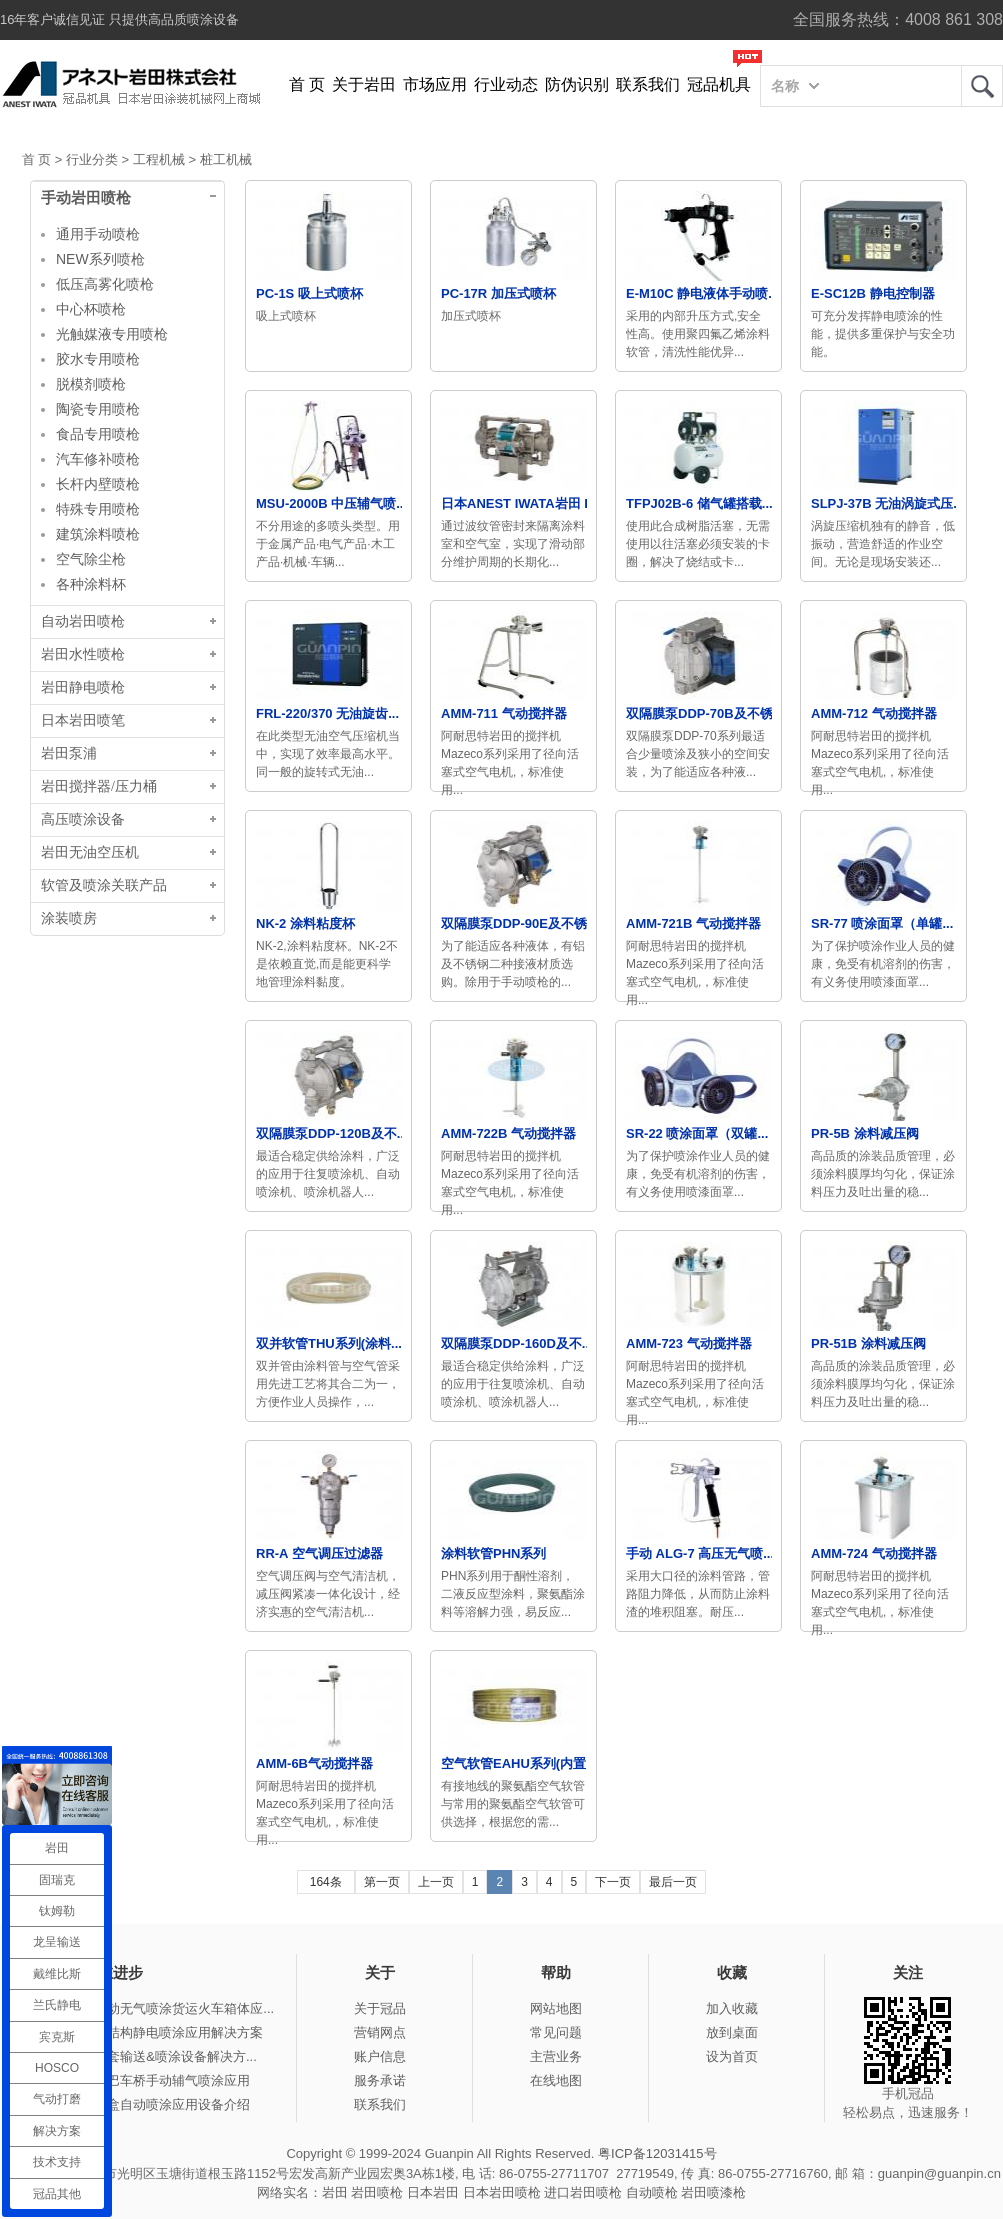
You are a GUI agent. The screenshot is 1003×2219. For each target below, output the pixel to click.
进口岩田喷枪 (583, 2192)
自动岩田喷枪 (83, 621)
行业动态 (506, 84)
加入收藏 (732, 2008)
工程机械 (159, 159)
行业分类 (92, 159)
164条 (326, 1882)
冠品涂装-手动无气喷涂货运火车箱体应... (156, 2008)
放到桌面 (732, 2032)
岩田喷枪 (377, 2192)
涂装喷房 (69, 918)
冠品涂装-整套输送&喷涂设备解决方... (147, 2056)
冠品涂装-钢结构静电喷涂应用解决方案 (150, 2032)
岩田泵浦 (69, 753)
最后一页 (673, 1882)
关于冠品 (380, 2008)
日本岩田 (433, 2192)
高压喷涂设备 (83, 819)
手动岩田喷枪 (86, 198)
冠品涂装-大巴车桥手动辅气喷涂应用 (144, 2080)
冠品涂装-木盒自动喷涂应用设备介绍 (144, 2104)
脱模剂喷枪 (91, 384)
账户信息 (380, 2056)
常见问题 (556, 2032)
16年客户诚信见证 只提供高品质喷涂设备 (119, 19)
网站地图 (556, 2008)
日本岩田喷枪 (502, 2192)
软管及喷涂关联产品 (104, 885)
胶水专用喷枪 (98, 359)
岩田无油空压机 (90, 852)
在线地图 (556, 2080)
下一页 (613, 1882)
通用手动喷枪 (98, 234)
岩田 (982, 86)
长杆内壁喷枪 (98, 484)
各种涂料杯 (91, 584)
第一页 (382, 1882)
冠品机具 (719, 84)
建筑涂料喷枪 (98, 534)
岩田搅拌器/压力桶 (99, 786)
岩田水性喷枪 (83, 654)
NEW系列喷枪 (100, 259)
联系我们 (648, 84)
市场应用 (435, 84)
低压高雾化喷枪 (105, 284)
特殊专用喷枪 (98, 509)
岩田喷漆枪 (713, 2192)
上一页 (436, 1882)
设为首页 (732, 2056)
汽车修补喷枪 (98, 459)
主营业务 (556, 2056)
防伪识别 (577, 84)
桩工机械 (226, 159)
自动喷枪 (652, 2192)
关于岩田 (364, 84)
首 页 (307, 84)
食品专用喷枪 (98, 434)
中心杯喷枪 (91, 309)
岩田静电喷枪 (83, 687)
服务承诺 (380, 2080)
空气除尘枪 (91, 559)
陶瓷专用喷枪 (98, 409)
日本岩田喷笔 (83, 720)
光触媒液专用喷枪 (112, 334)
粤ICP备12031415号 (657, 2153)
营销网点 (380, 2032)
